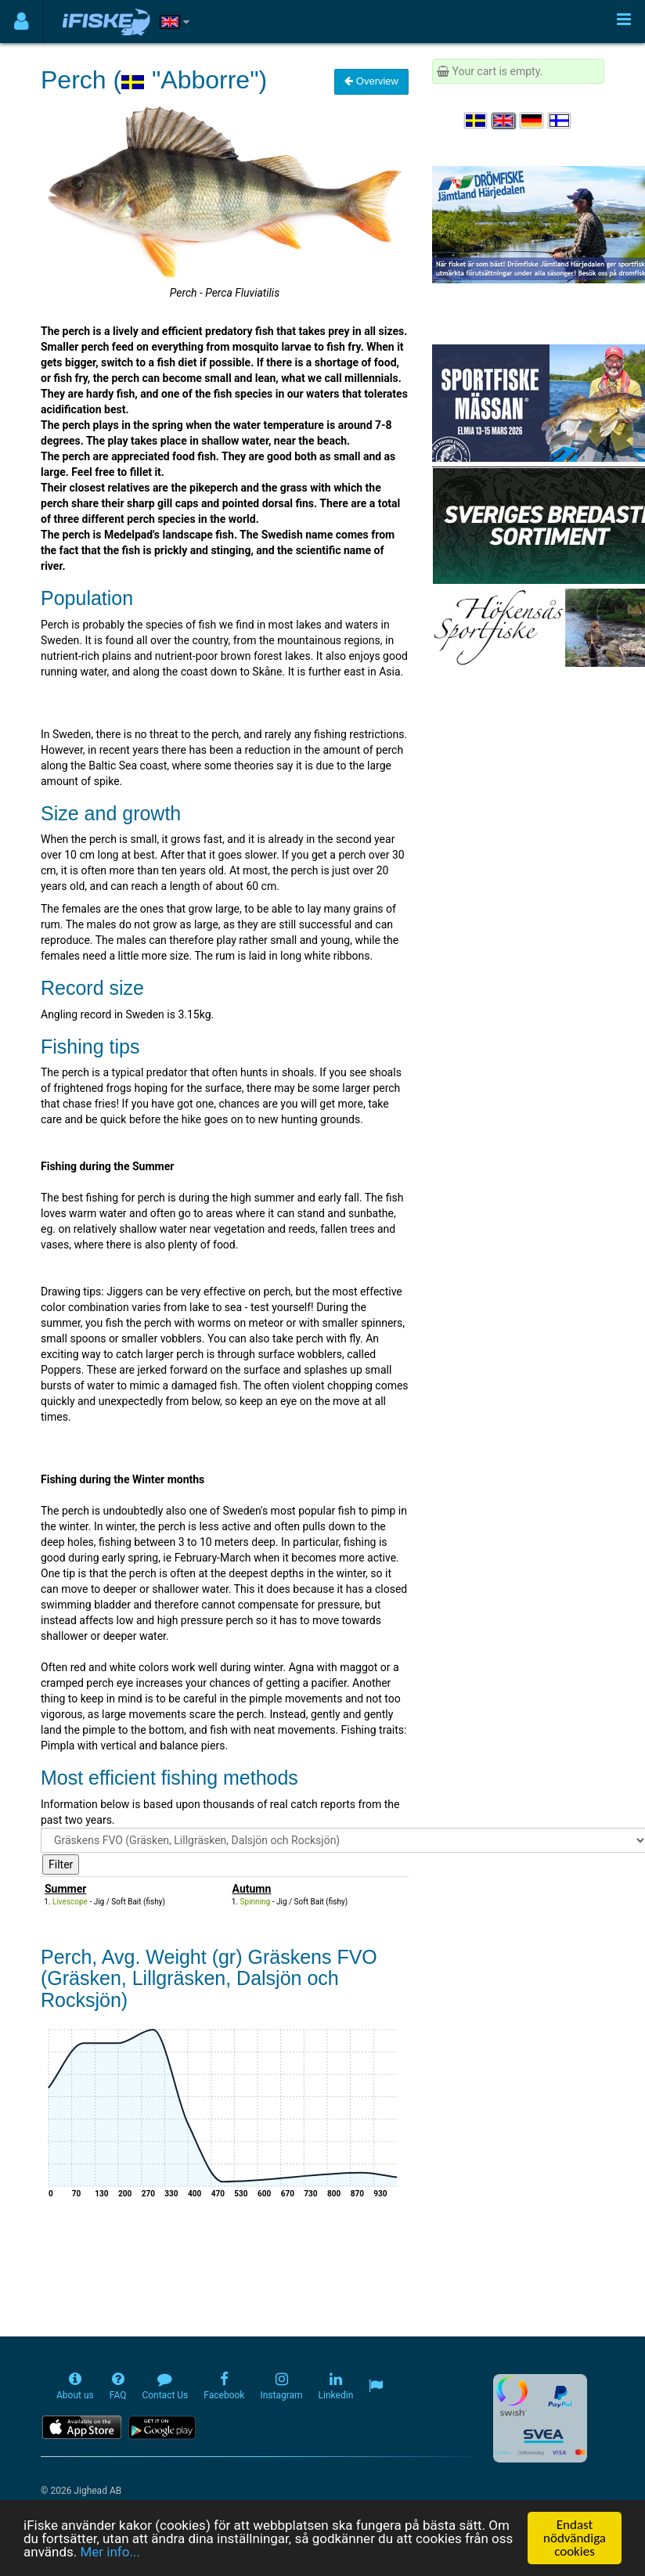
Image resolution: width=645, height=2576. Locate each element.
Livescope (70, 1901)
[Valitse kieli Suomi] (560, 120)
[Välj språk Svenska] (477, 120)
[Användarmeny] (21, 21)
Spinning (255, 1901)
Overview (371, 81)
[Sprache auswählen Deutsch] (532, 120)
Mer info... (109, 2552)
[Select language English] (504, 120)
